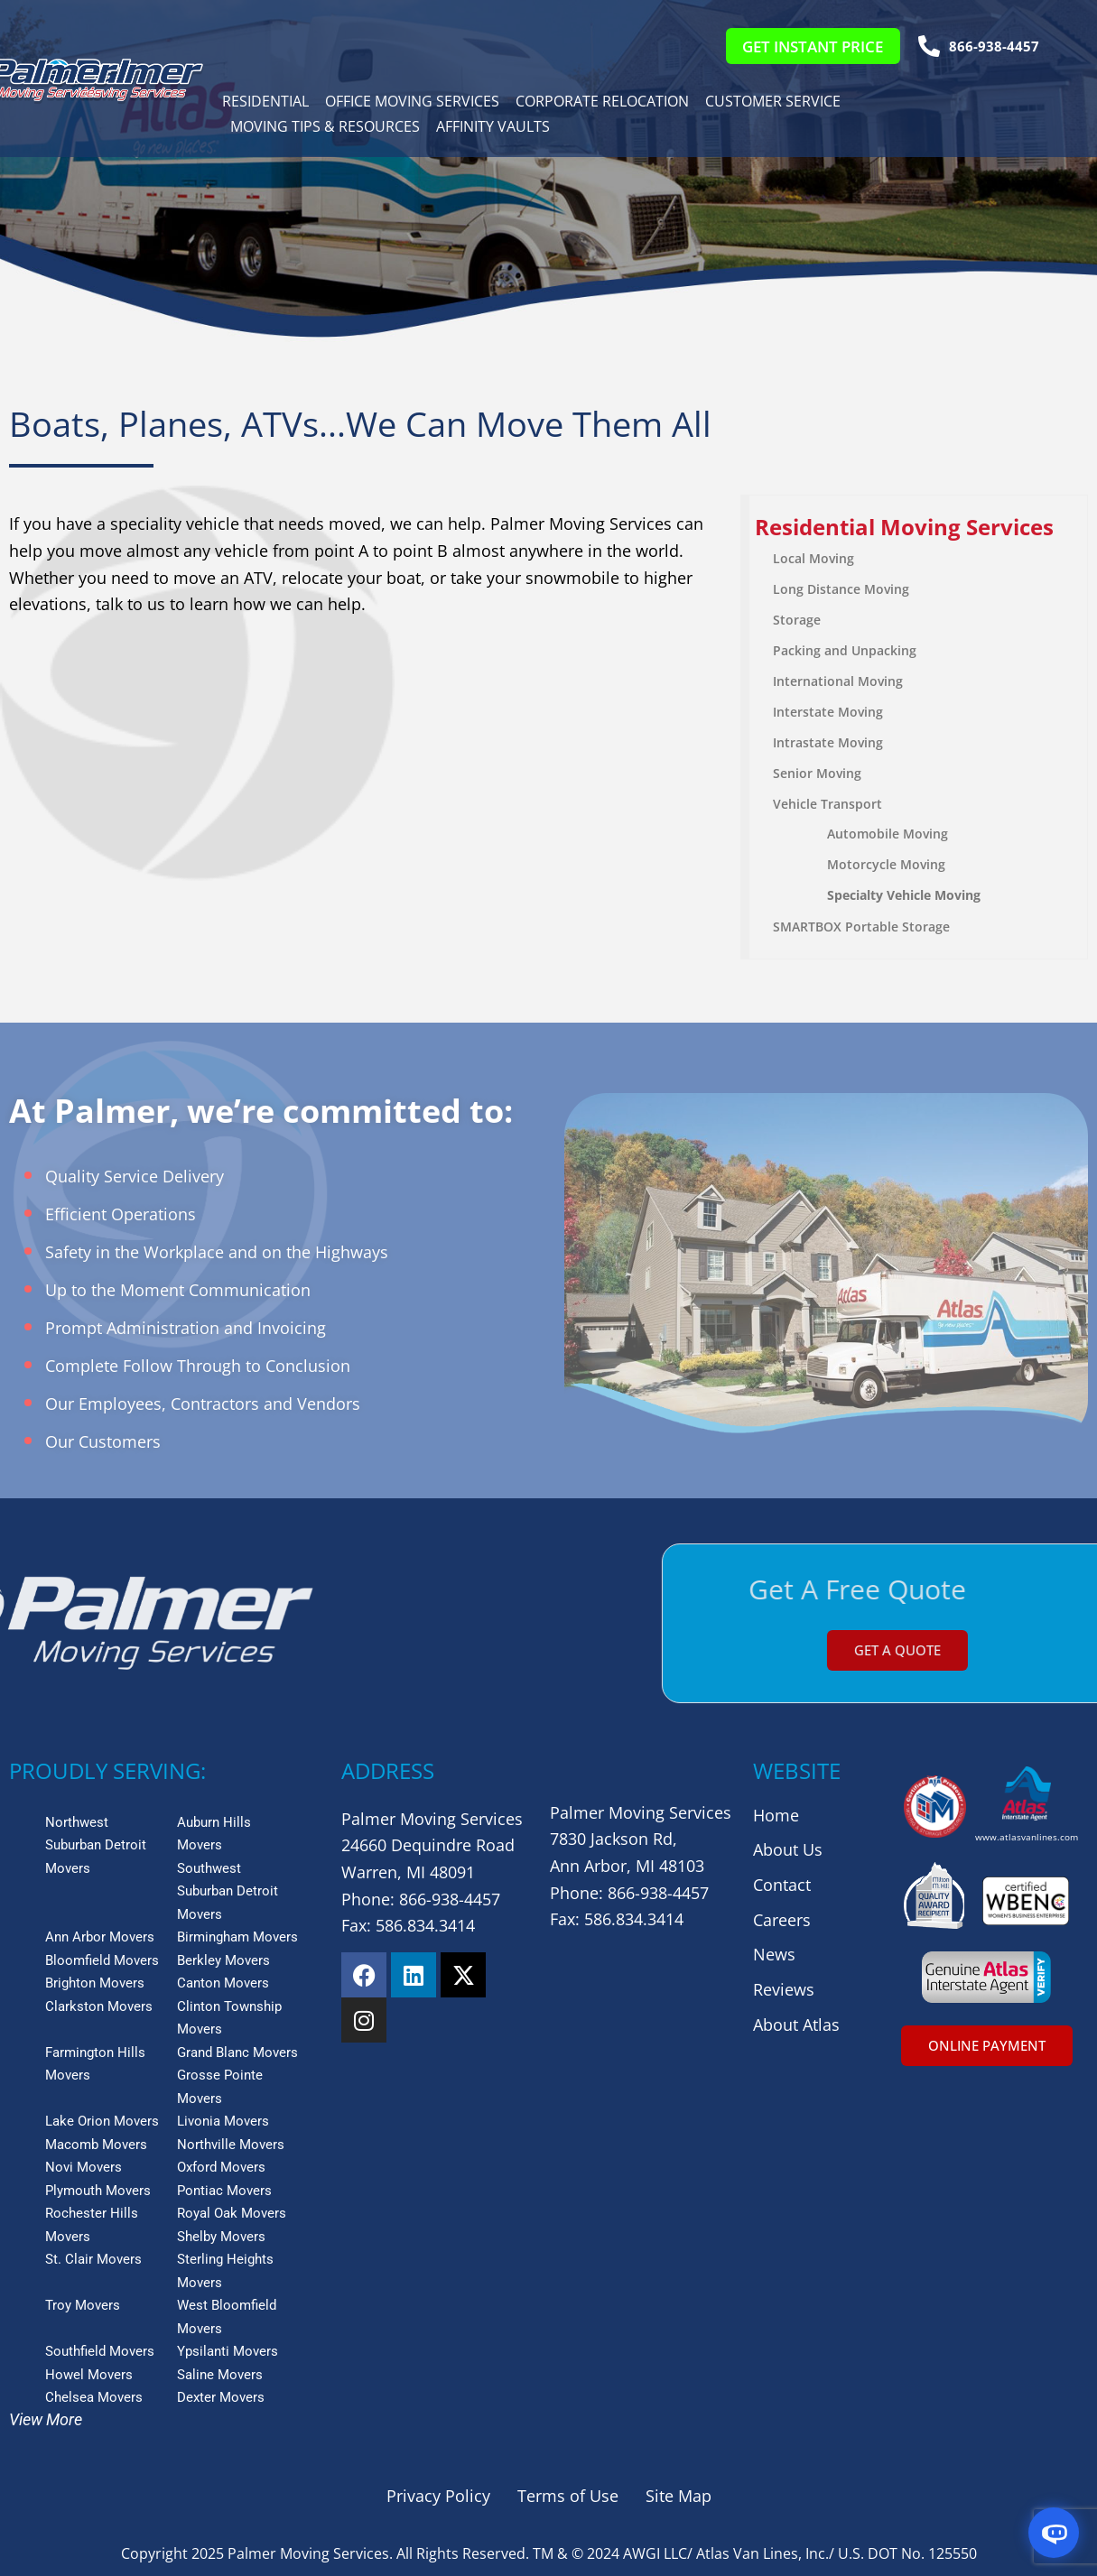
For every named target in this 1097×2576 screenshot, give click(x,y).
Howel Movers (89, 2375)
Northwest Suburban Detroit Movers (95, 1845)
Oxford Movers (221, 2167)
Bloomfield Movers (102, 1960)
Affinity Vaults (493, 126)
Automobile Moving (887, 833)
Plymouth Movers (98, 2190)
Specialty (855, 894)
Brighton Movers (94, 1983)
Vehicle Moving (932, 894)
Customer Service (773, 101)
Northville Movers (230, 2144)
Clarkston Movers (99, 2006)
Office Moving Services (412, 101)
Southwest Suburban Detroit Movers (227, 1891)
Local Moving (813, 558)
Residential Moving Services (904, 527)
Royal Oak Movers (231, 2213)
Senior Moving (817, 773)
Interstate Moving (828, 711)
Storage (797, 619)
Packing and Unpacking (844, 650)
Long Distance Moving (841, 589)
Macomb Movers (96, 2144)
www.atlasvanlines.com (1026, 1836)
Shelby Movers (221, 2237)
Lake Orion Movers (102, 2121)
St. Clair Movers (93, 2259)
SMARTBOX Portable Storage (861, 926)
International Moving (838, 681)
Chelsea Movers (94, 2397)
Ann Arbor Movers (99, 1937)
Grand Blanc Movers (237, 2052)
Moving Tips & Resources (325, 126)
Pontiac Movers (224, 2190)
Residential (265, 101)
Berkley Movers (223, 1960)
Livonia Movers (223, 2121)
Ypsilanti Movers (227, 2351)
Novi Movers (83, 2167)
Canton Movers (223, 1983)
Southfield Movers (99, 2351)
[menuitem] (918, 528)
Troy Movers (82, 2305)
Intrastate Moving (828, 742)
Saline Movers (220, 2375)
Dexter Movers (221, 2397)
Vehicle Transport (827, 803)
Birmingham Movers (237, 1937)
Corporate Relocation (602, 101)
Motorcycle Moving (886, 864)
